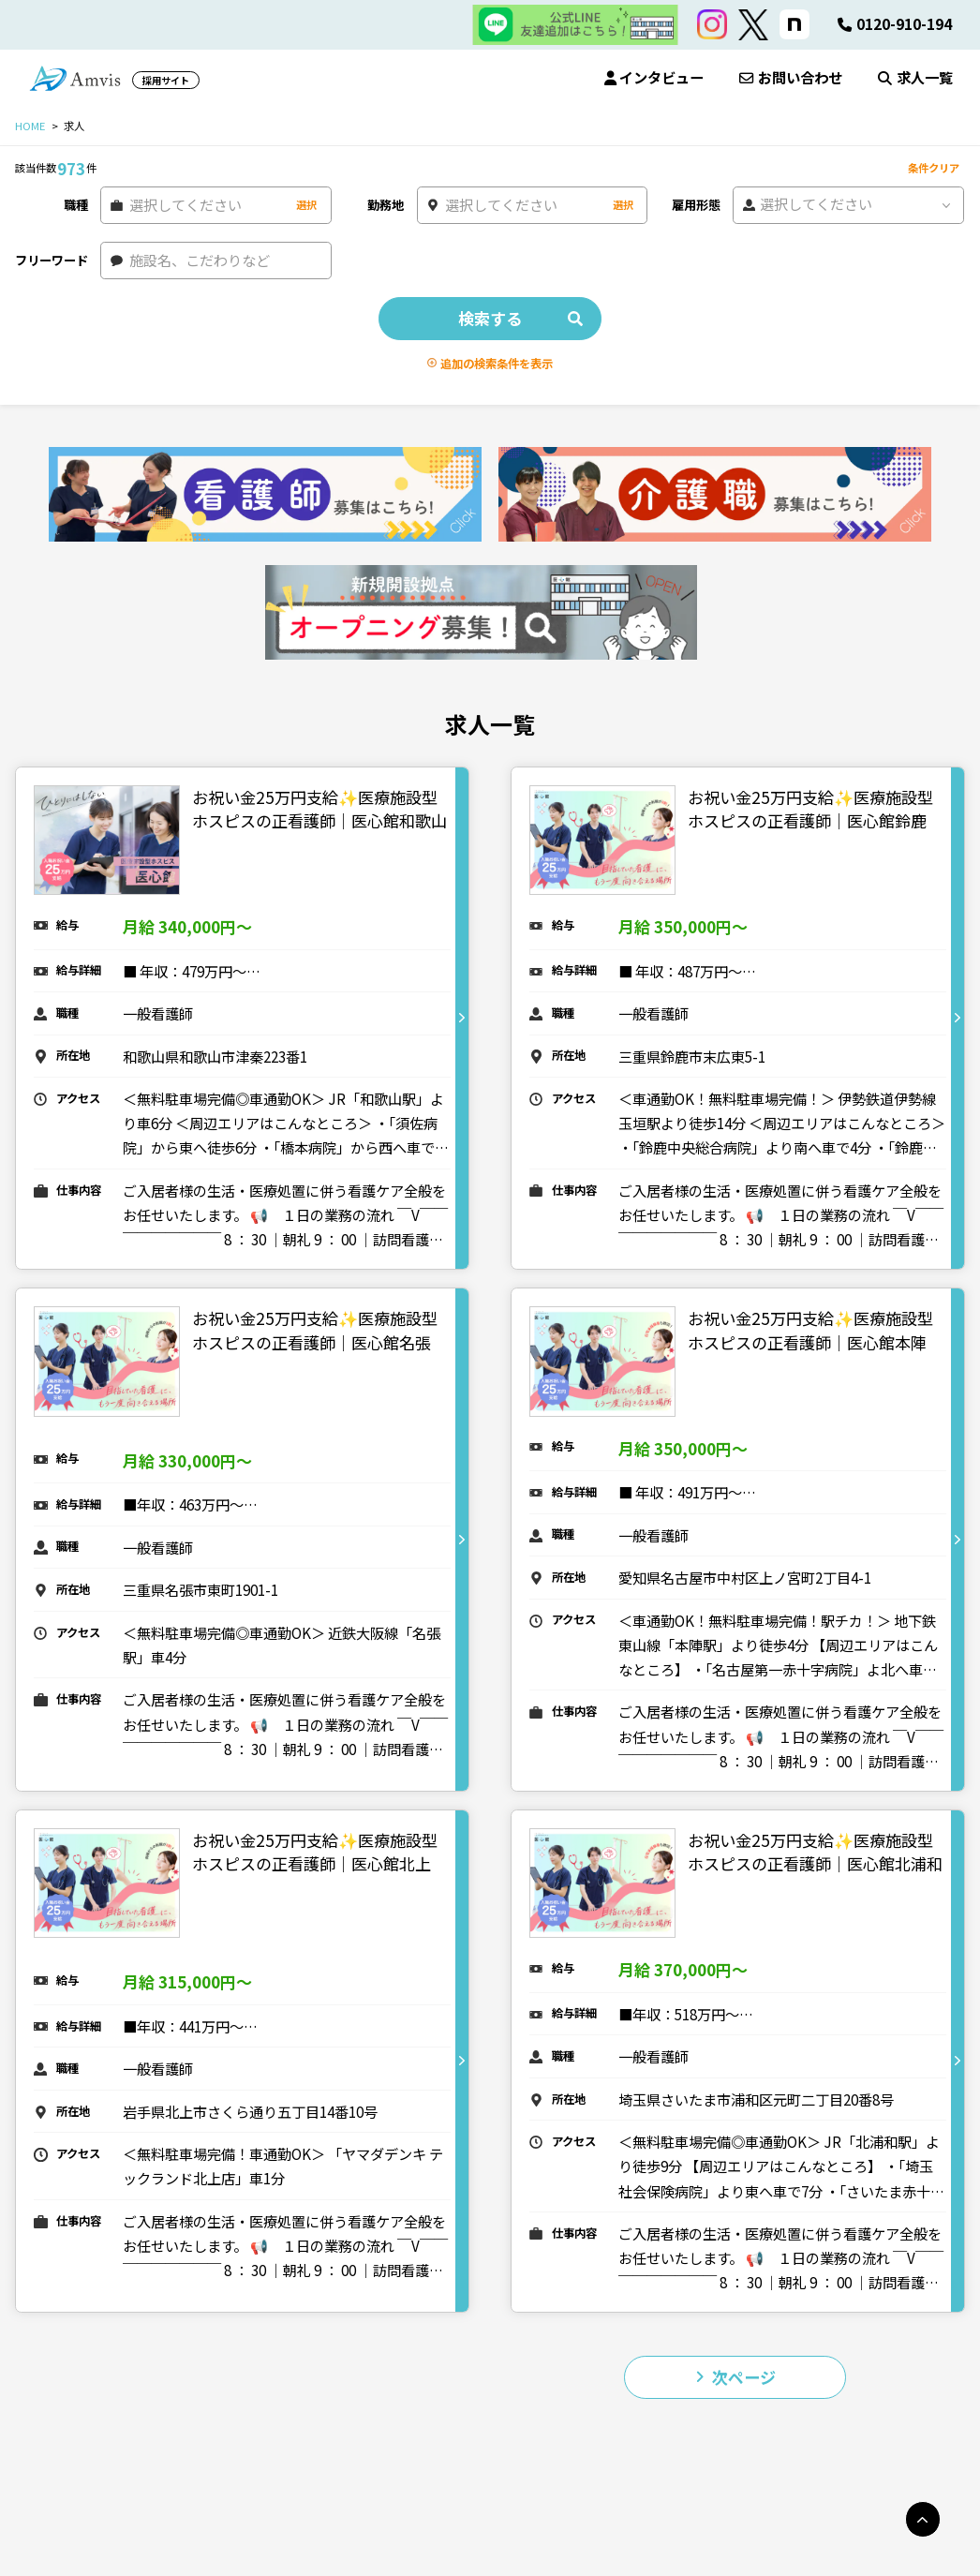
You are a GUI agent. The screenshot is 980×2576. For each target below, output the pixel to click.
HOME (30, 125)
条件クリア (933, 167)
